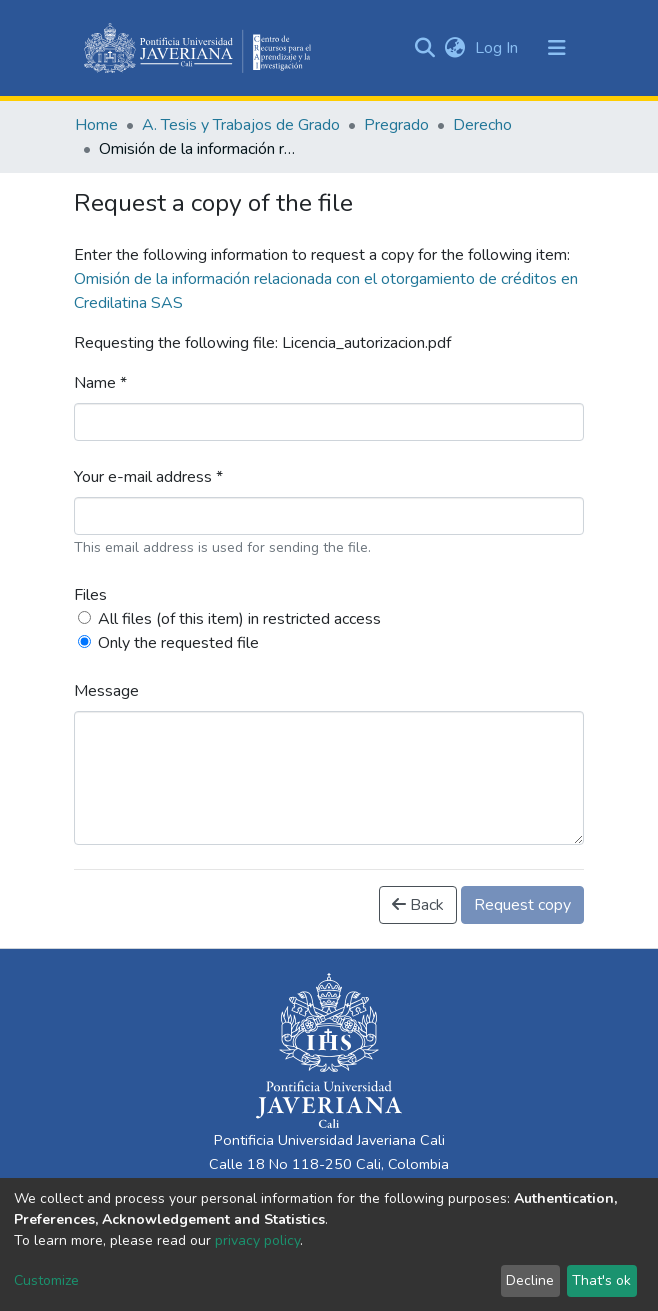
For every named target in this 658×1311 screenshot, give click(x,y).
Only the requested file (178, 643)
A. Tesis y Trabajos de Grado (241, 125)
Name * (100, 383)
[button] (454, 48)
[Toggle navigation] (557, 48)
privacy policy (257, 1240)
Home (96, 125)
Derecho (482, 125)
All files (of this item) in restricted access (239, 619)
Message (106, 691)
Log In (498, 48)
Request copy (522, 905)
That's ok (601, 1280)
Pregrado (396, 125)
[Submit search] (424, 48)
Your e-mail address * (148, 477)
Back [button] (418, 905)
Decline (530, 1280)
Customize (46, 1280)
